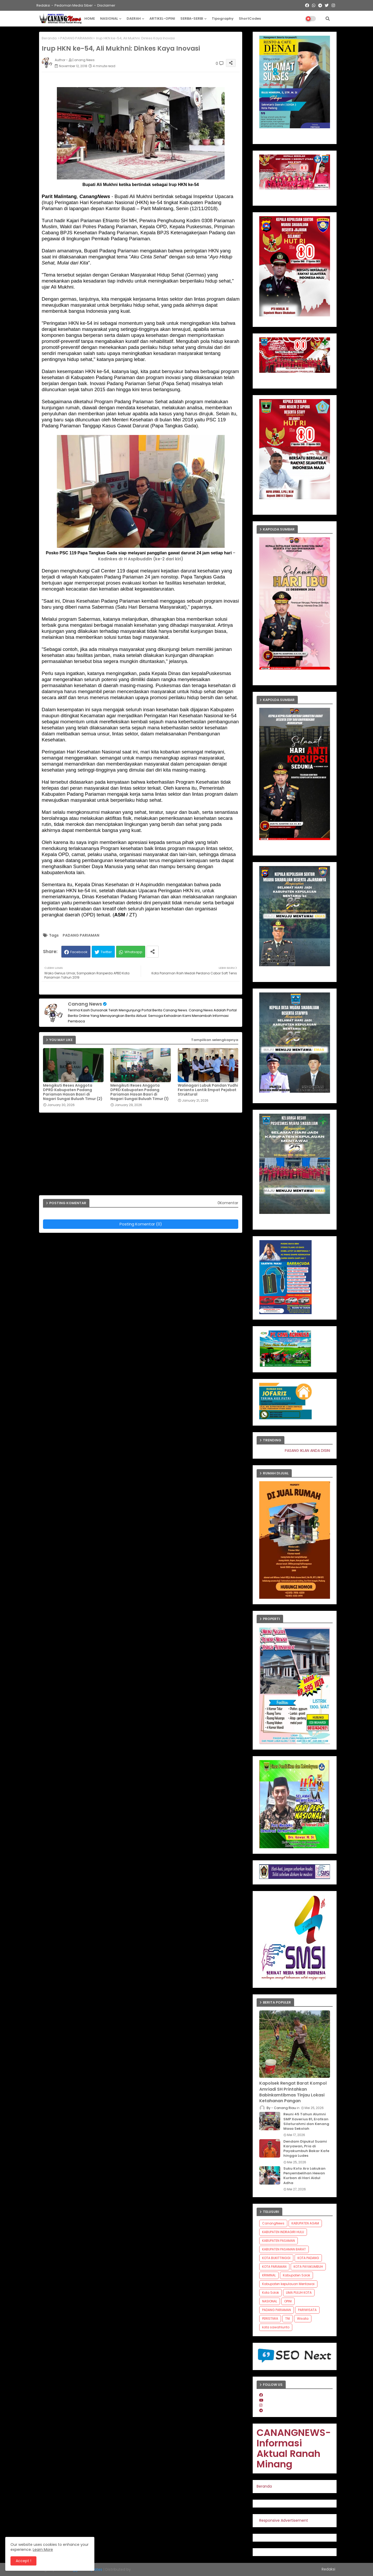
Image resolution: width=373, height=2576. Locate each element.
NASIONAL (109, 18)
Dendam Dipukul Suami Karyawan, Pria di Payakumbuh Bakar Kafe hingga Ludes (306, 2148)
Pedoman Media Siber (74, 5)
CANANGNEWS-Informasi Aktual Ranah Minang (294, 2448)
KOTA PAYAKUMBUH (308, 2266)
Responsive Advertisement (283, 2520)
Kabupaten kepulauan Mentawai (288, 2284)
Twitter (106, 951)
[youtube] (261, 2400)
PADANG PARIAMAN (76, 38)
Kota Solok (270, 2292)
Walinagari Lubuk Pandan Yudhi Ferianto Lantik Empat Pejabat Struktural (208, 1090)
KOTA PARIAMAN (274, 2266)
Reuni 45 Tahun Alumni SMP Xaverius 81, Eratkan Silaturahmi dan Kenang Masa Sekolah (306, 2121)
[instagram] (260, 2405)
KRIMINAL (269, 2275)
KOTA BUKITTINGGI (276, 2258)
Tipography (223, 18)
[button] (327, 18)
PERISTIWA (270, 2318)
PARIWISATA (307, 2310)
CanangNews (273, 2223)
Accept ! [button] (23, 2560)
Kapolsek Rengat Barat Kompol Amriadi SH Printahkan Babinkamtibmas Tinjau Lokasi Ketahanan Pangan (293, 2092)
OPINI (288, 2301)
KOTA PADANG (308, 2258)
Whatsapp (133, 951)
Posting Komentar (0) (141, 1224)
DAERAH (134, 18)
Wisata (303, 2318)
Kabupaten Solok (296, 2275)
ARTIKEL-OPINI (162, 18)
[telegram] (261, 2410)
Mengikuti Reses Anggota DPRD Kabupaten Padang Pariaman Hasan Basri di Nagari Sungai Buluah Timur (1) (139, 1092)
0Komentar (228, 1203)
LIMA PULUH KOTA (299, 2292)
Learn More (43, 2549)
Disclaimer (106, 5)
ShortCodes (250, 18)
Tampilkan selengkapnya (214, 1039)
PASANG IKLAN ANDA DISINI (319, 1450)
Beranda (49, 38)
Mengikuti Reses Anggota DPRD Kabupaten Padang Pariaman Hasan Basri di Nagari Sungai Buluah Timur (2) (72, 1092)
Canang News (85, 1004)
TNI (287, 2318)
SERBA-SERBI (191, 18)
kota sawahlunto (275, 2327)
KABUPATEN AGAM (305, 2223)
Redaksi (43, 5)
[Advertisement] (143, 1156)
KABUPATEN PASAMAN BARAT (284, 2249)
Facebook (79, 951)
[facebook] (261, 2395)
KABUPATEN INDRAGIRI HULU (283, 2232)
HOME (89, 18)
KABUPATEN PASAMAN (278, 2240)
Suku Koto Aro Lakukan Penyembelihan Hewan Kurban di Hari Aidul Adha (304, 2175)
